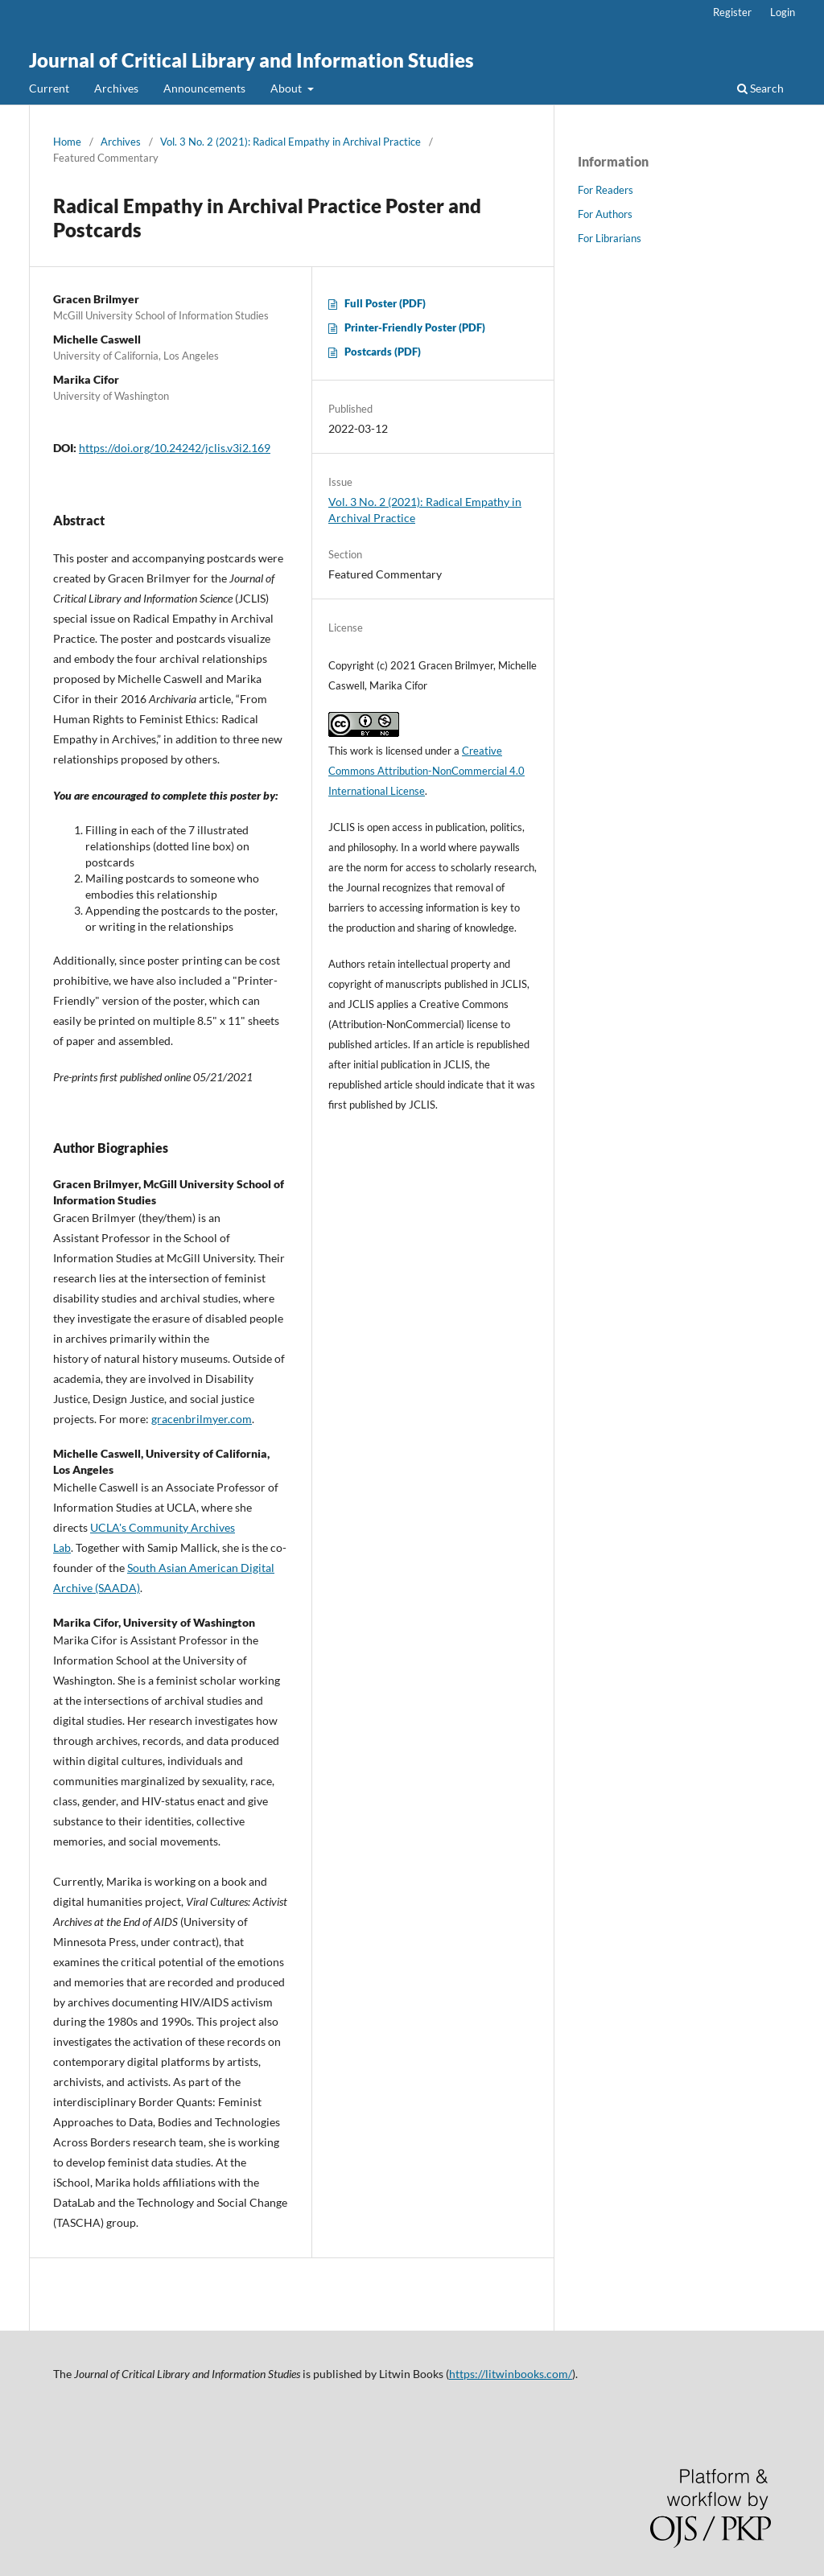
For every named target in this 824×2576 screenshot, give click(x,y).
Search (760, 88)
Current (49, 88)
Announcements (204, 88)
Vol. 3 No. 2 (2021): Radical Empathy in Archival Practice (290, 141)
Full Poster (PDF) (385, 303)
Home (67, 141)
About (287, 88)
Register (732, 12)
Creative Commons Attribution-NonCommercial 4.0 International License (426, 770)
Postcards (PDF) (382, 351)
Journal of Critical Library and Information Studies (251, 60)
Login (782, 12)
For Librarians (609, 238)
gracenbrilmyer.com (201, 1419)
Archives (116, 88)
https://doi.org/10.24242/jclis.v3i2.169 (174, 448)
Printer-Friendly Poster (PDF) (414, 327)
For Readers (605, 189)
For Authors (605, 214)
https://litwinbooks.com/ (510, 2374)
